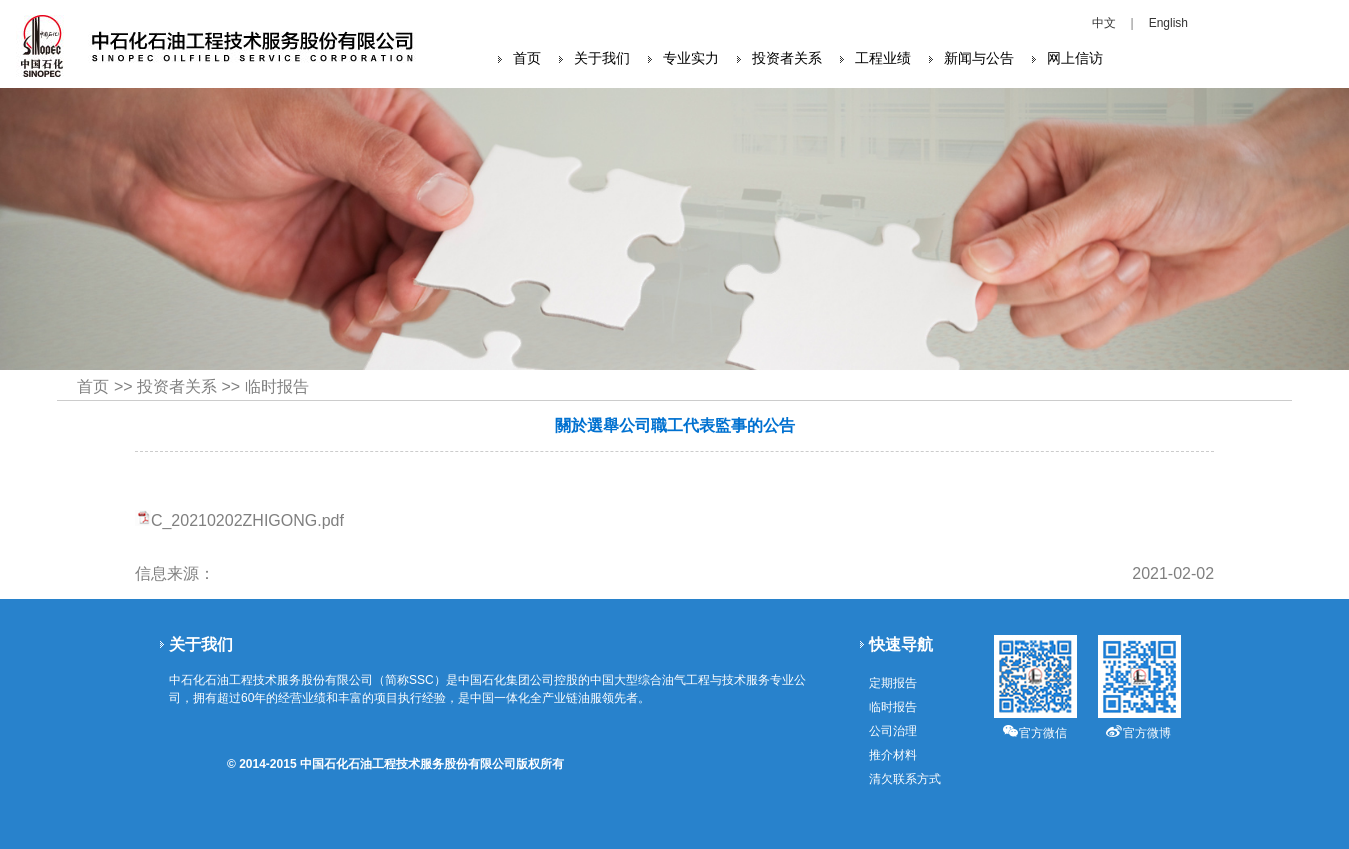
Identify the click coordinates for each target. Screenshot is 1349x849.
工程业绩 (883, 58)
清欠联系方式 (905, 779)
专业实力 (691, 58)
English (1168, 23)
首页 (527, 58)
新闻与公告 (979, 58)
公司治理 (893, 731)
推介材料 (893, 755)
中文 (1104, 23)
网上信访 (1075, 58)
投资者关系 (787, 58)
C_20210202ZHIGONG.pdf (247, 520)
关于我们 (602, 58)
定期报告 (893, 683)
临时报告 (277, 386)
